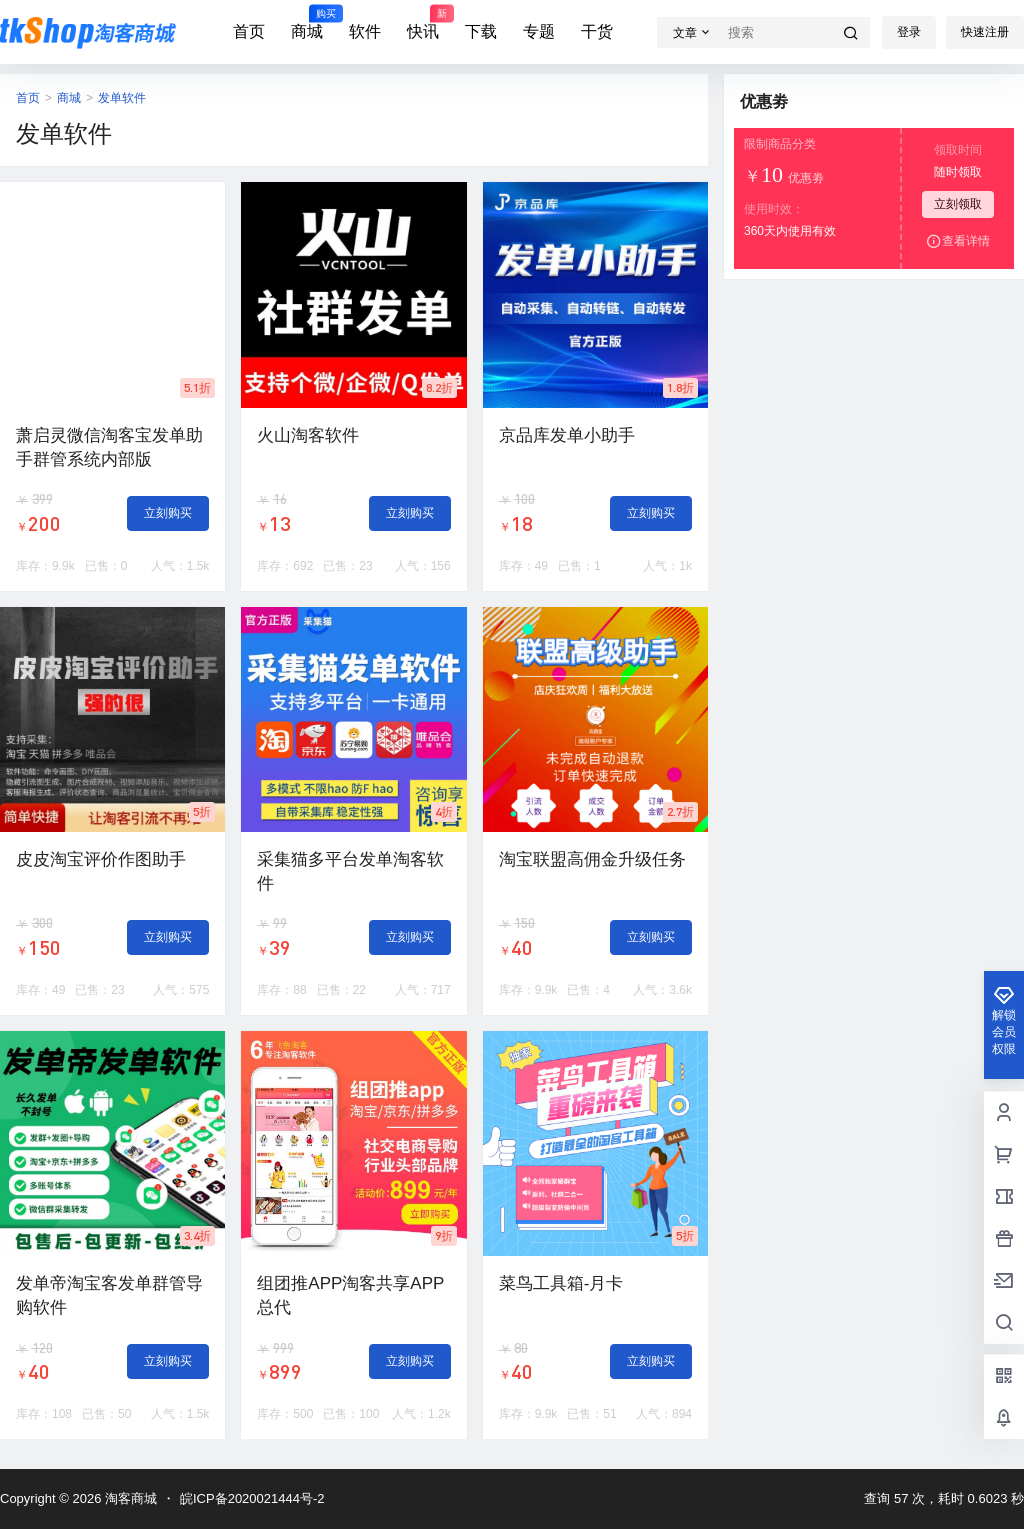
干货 (597, 31)
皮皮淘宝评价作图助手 (101, 859)
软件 (365, 31)
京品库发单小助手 (567, 435)
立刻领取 (958, 204)
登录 (909, 32)
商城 (307, 23)
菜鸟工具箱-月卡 (561, 1283)
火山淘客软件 (308, 435)
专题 (539, 31)
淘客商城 (129, 1498)
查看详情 (958, 241)
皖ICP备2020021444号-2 (252, 1498)
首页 (249, 31)
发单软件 (122, 98)
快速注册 (985, 32)
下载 (481, 31)
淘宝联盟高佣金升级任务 (592, 859)
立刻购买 (168, 513)
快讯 (423, 23)
